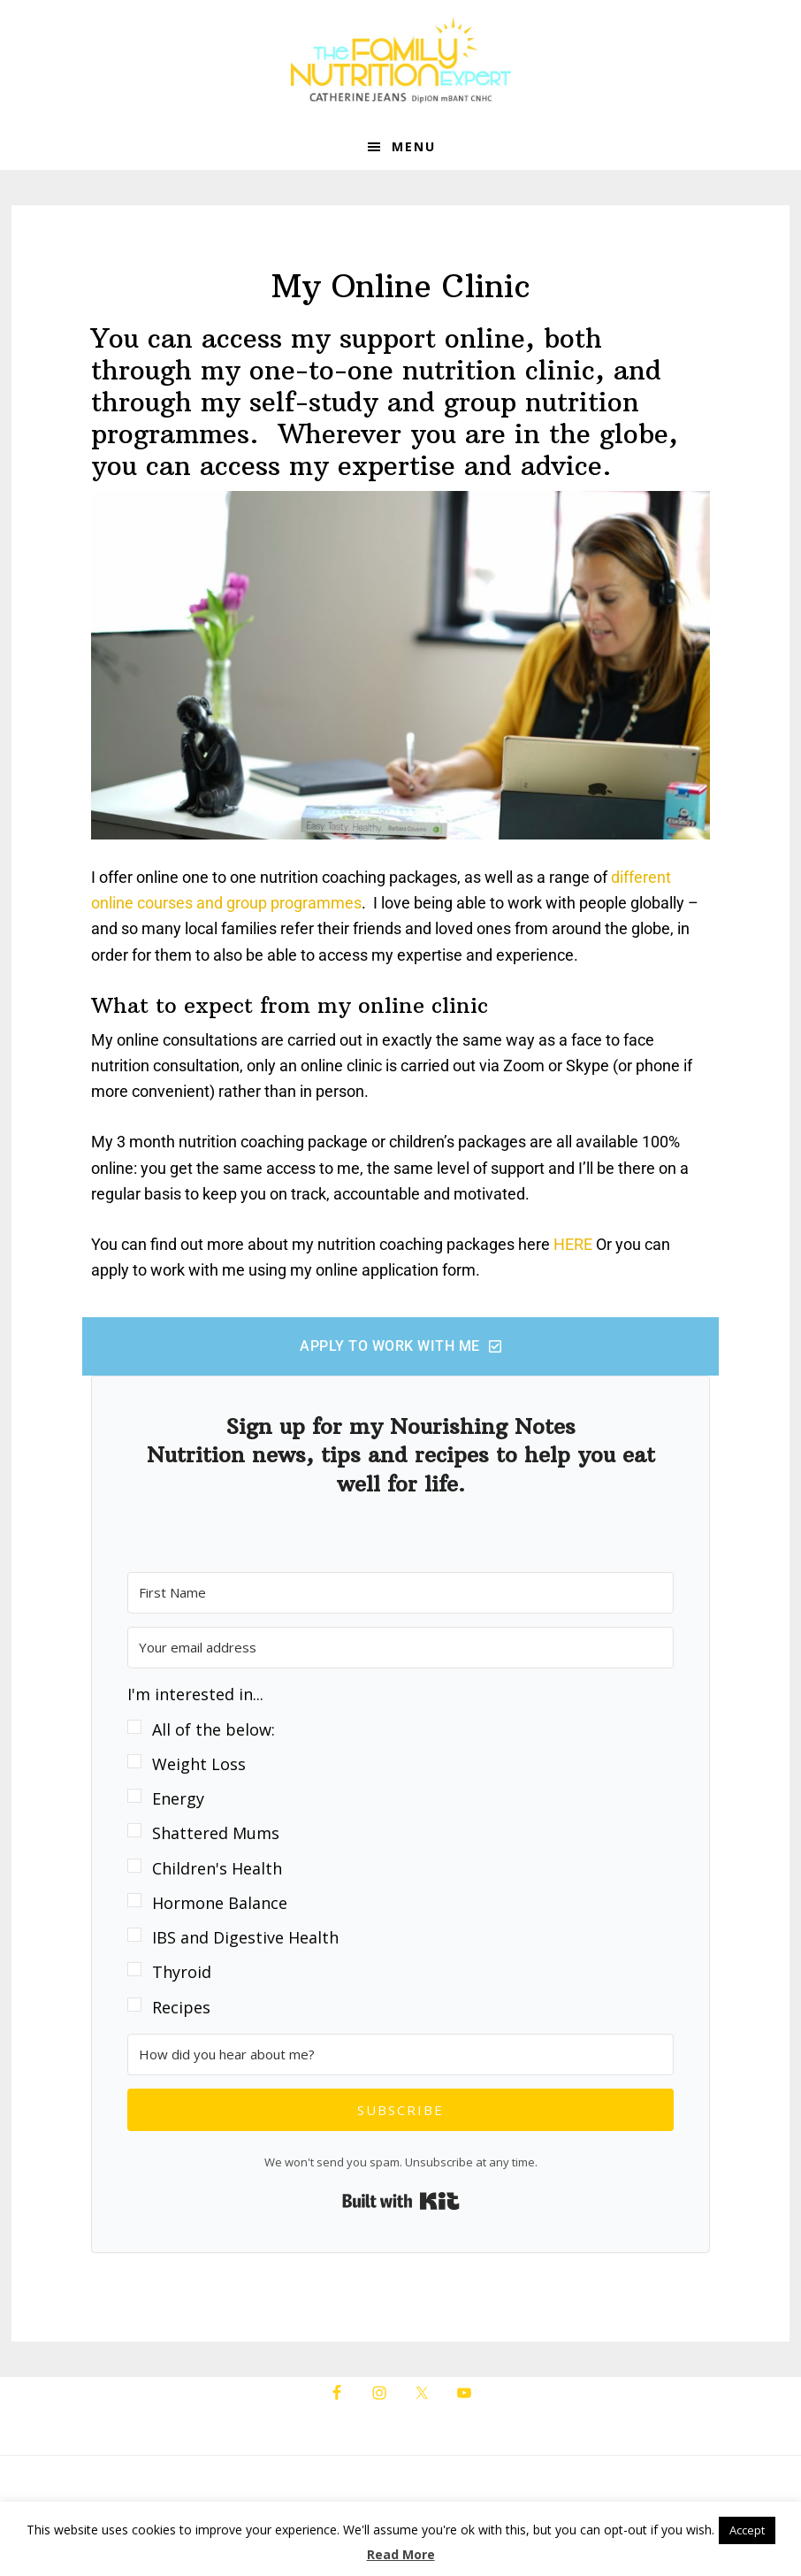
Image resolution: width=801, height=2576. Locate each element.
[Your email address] (400, 1647)
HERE (572, 1244)
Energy (178, 1798)
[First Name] (400, 1593)
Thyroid (181, 1971)
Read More (401, 2554)
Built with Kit (401, 2201)
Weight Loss (199, 1764)
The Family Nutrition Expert (400, 62)
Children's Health (217, 1868)
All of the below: (213, 1729)
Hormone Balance (219, 1902)
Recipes (181, 2007)
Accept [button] (747, 2530)
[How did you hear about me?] (400, 2054)
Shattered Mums (215, 1833)
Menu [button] (414, 146)
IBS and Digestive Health (245, 1937)
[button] (400, 1851)
